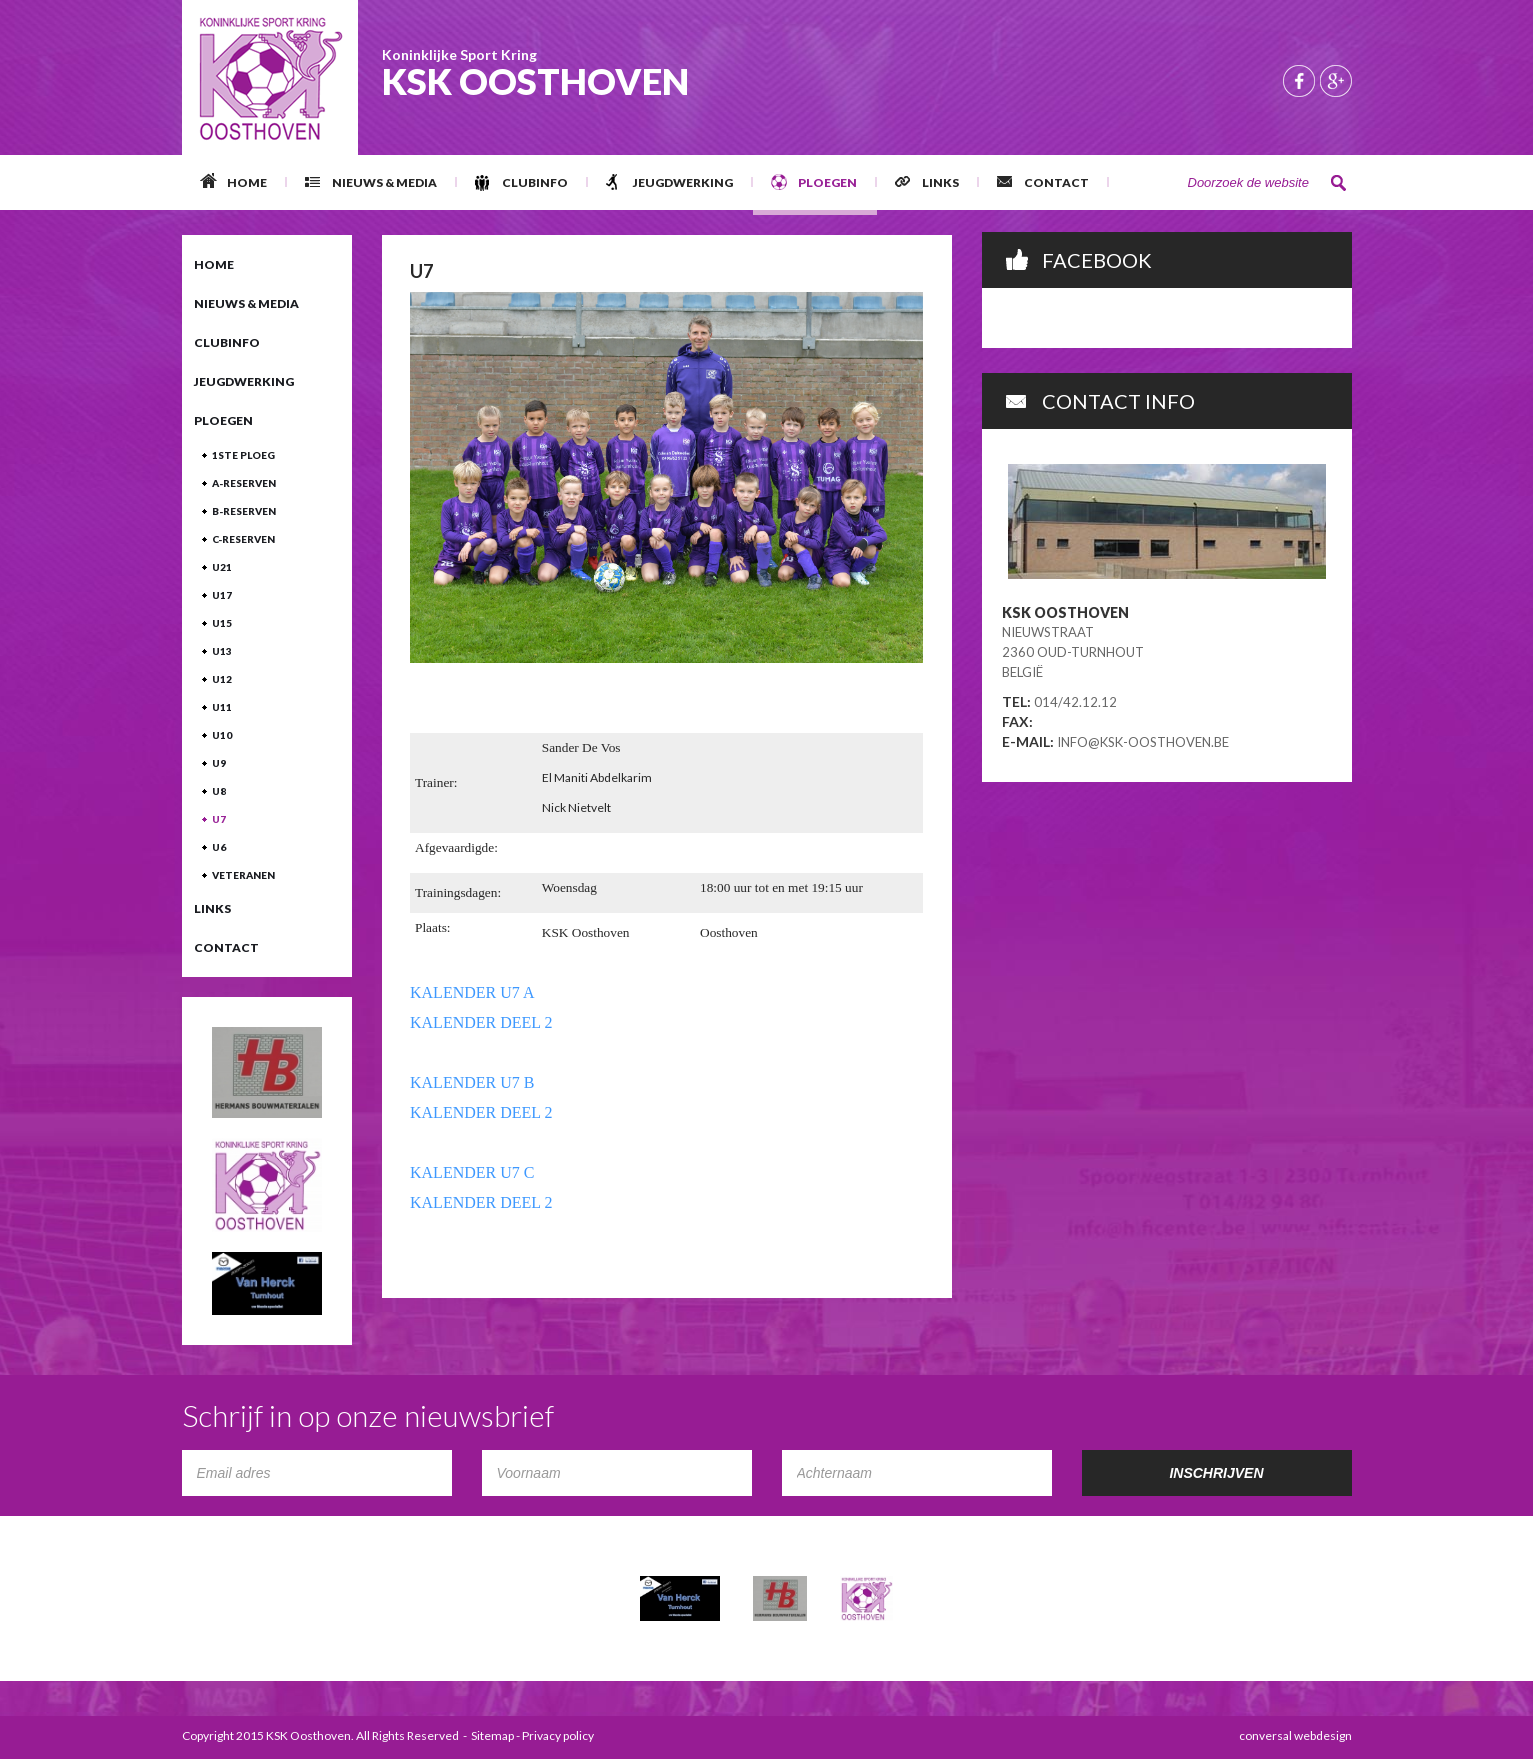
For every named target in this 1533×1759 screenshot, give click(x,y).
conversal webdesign (1295, 1735)
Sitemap (492, 1735)
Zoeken (1339, 183)
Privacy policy (558, 1735)
